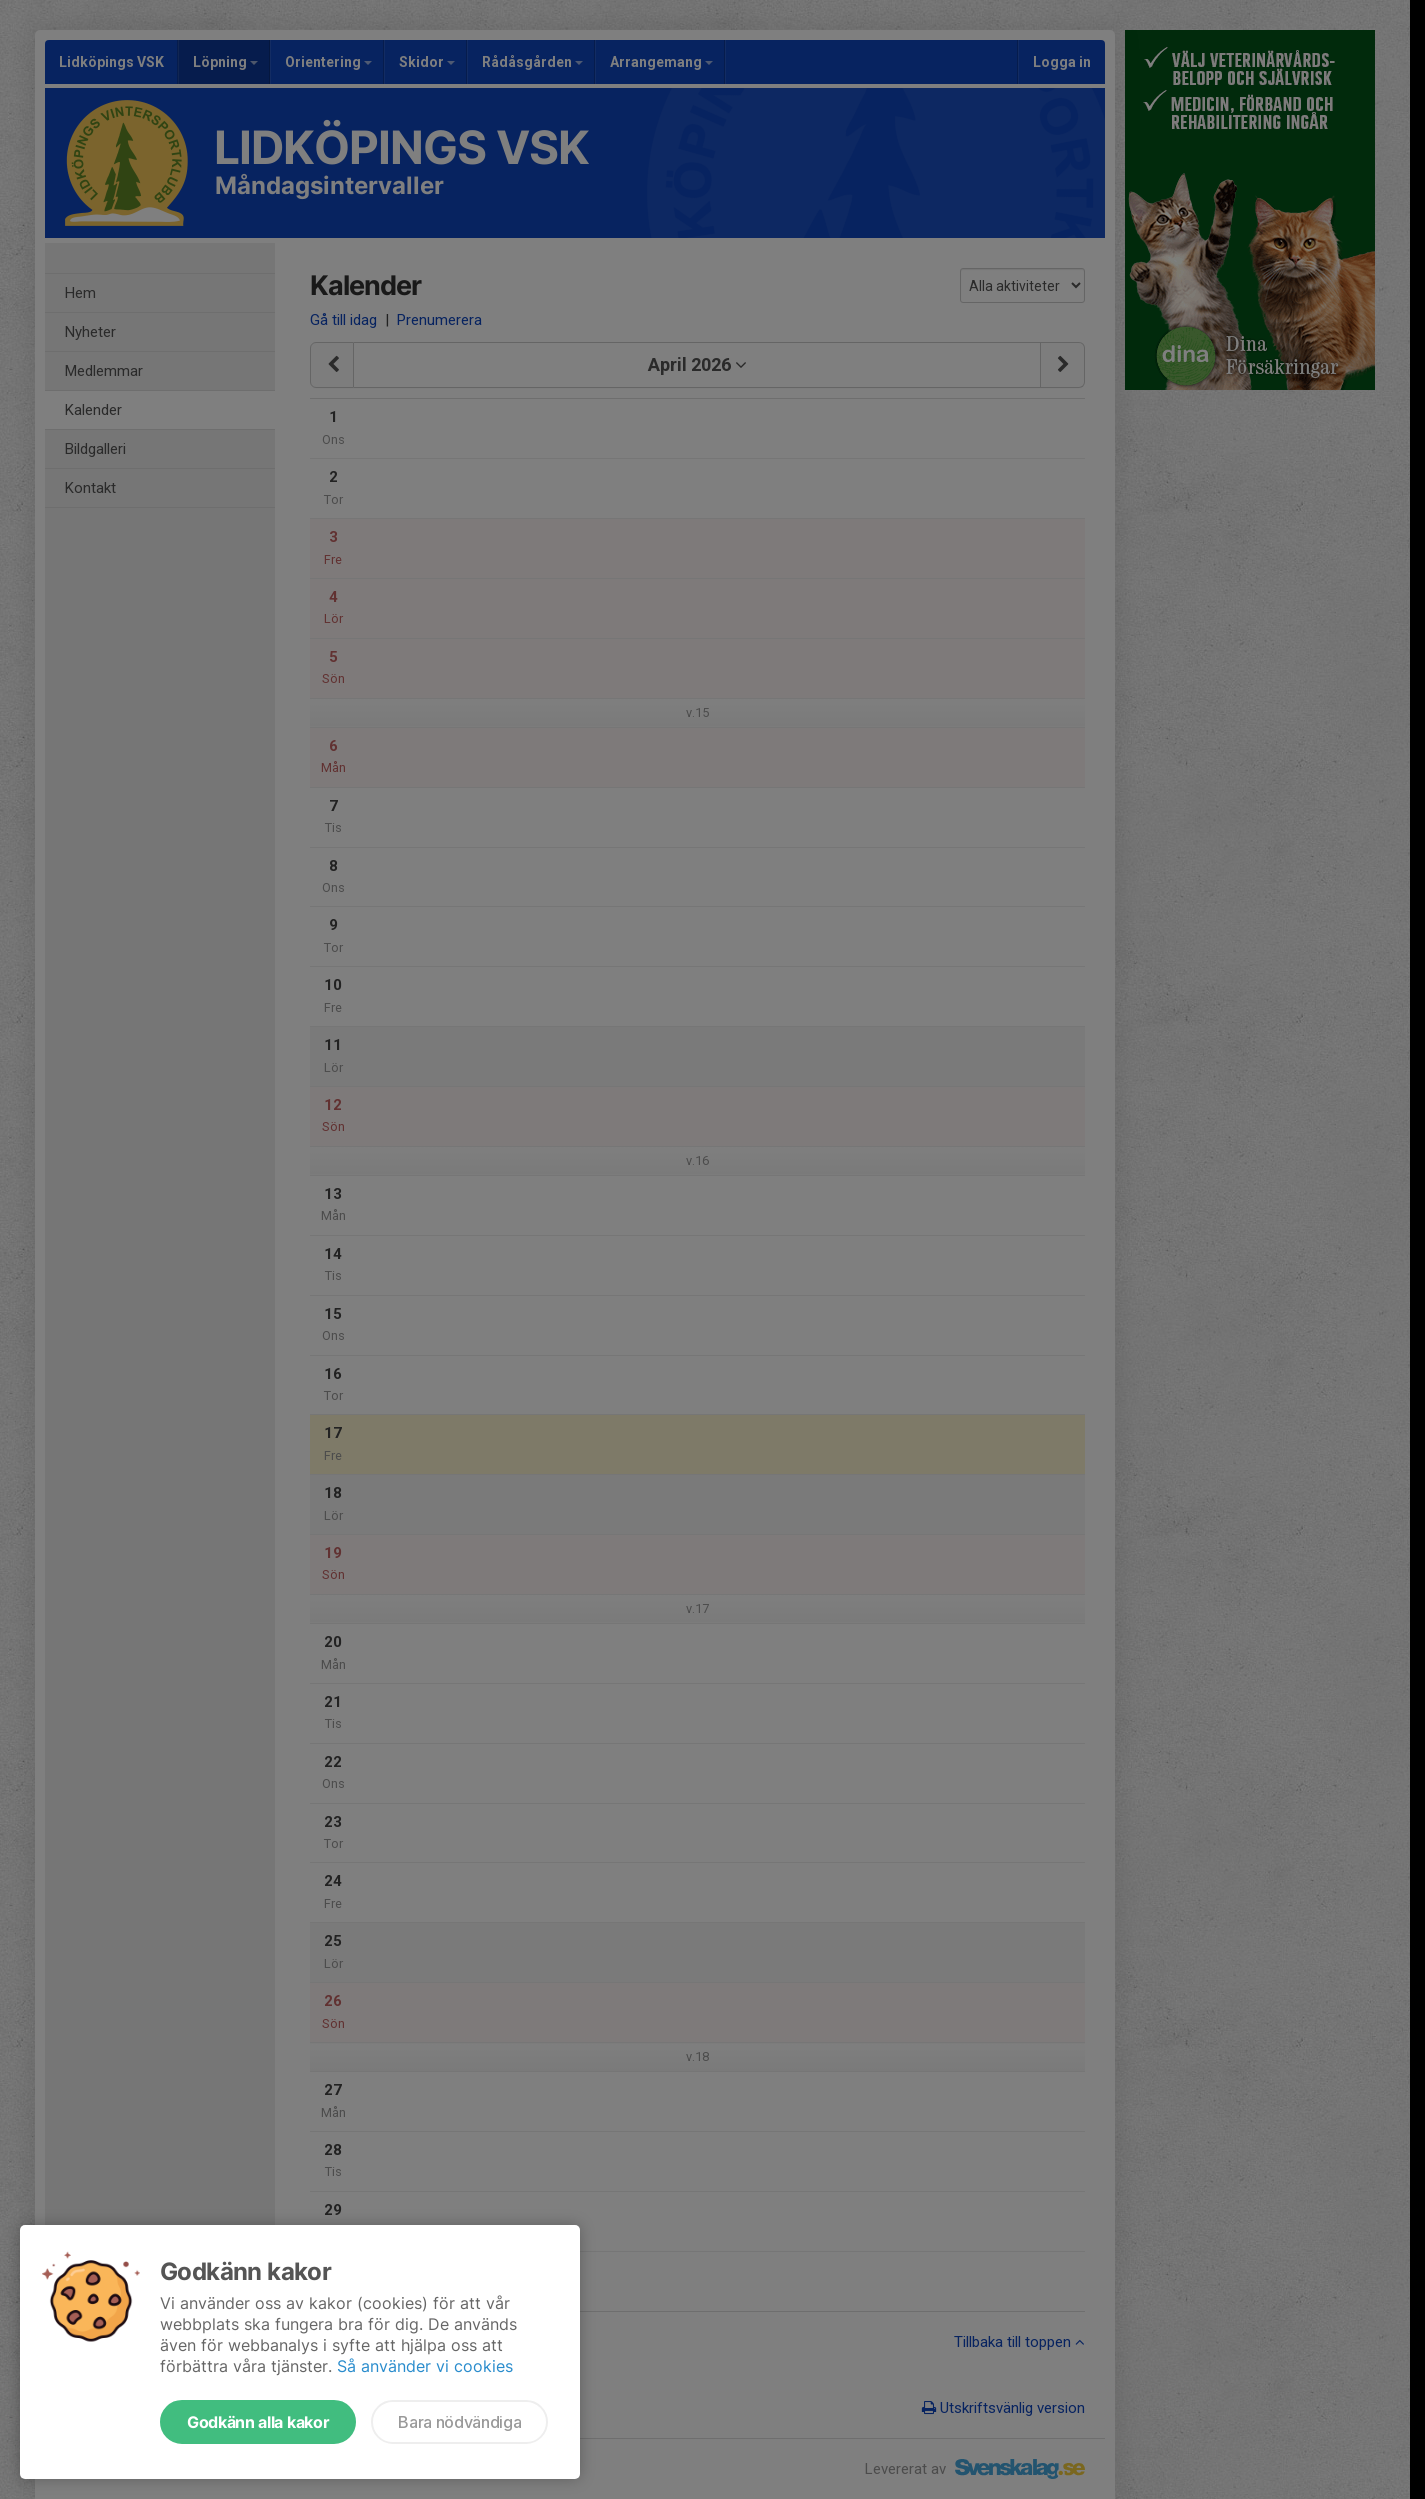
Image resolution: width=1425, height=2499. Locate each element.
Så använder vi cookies (425, 2366)
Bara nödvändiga (459, 2422)
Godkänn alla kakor (258, 2422)
